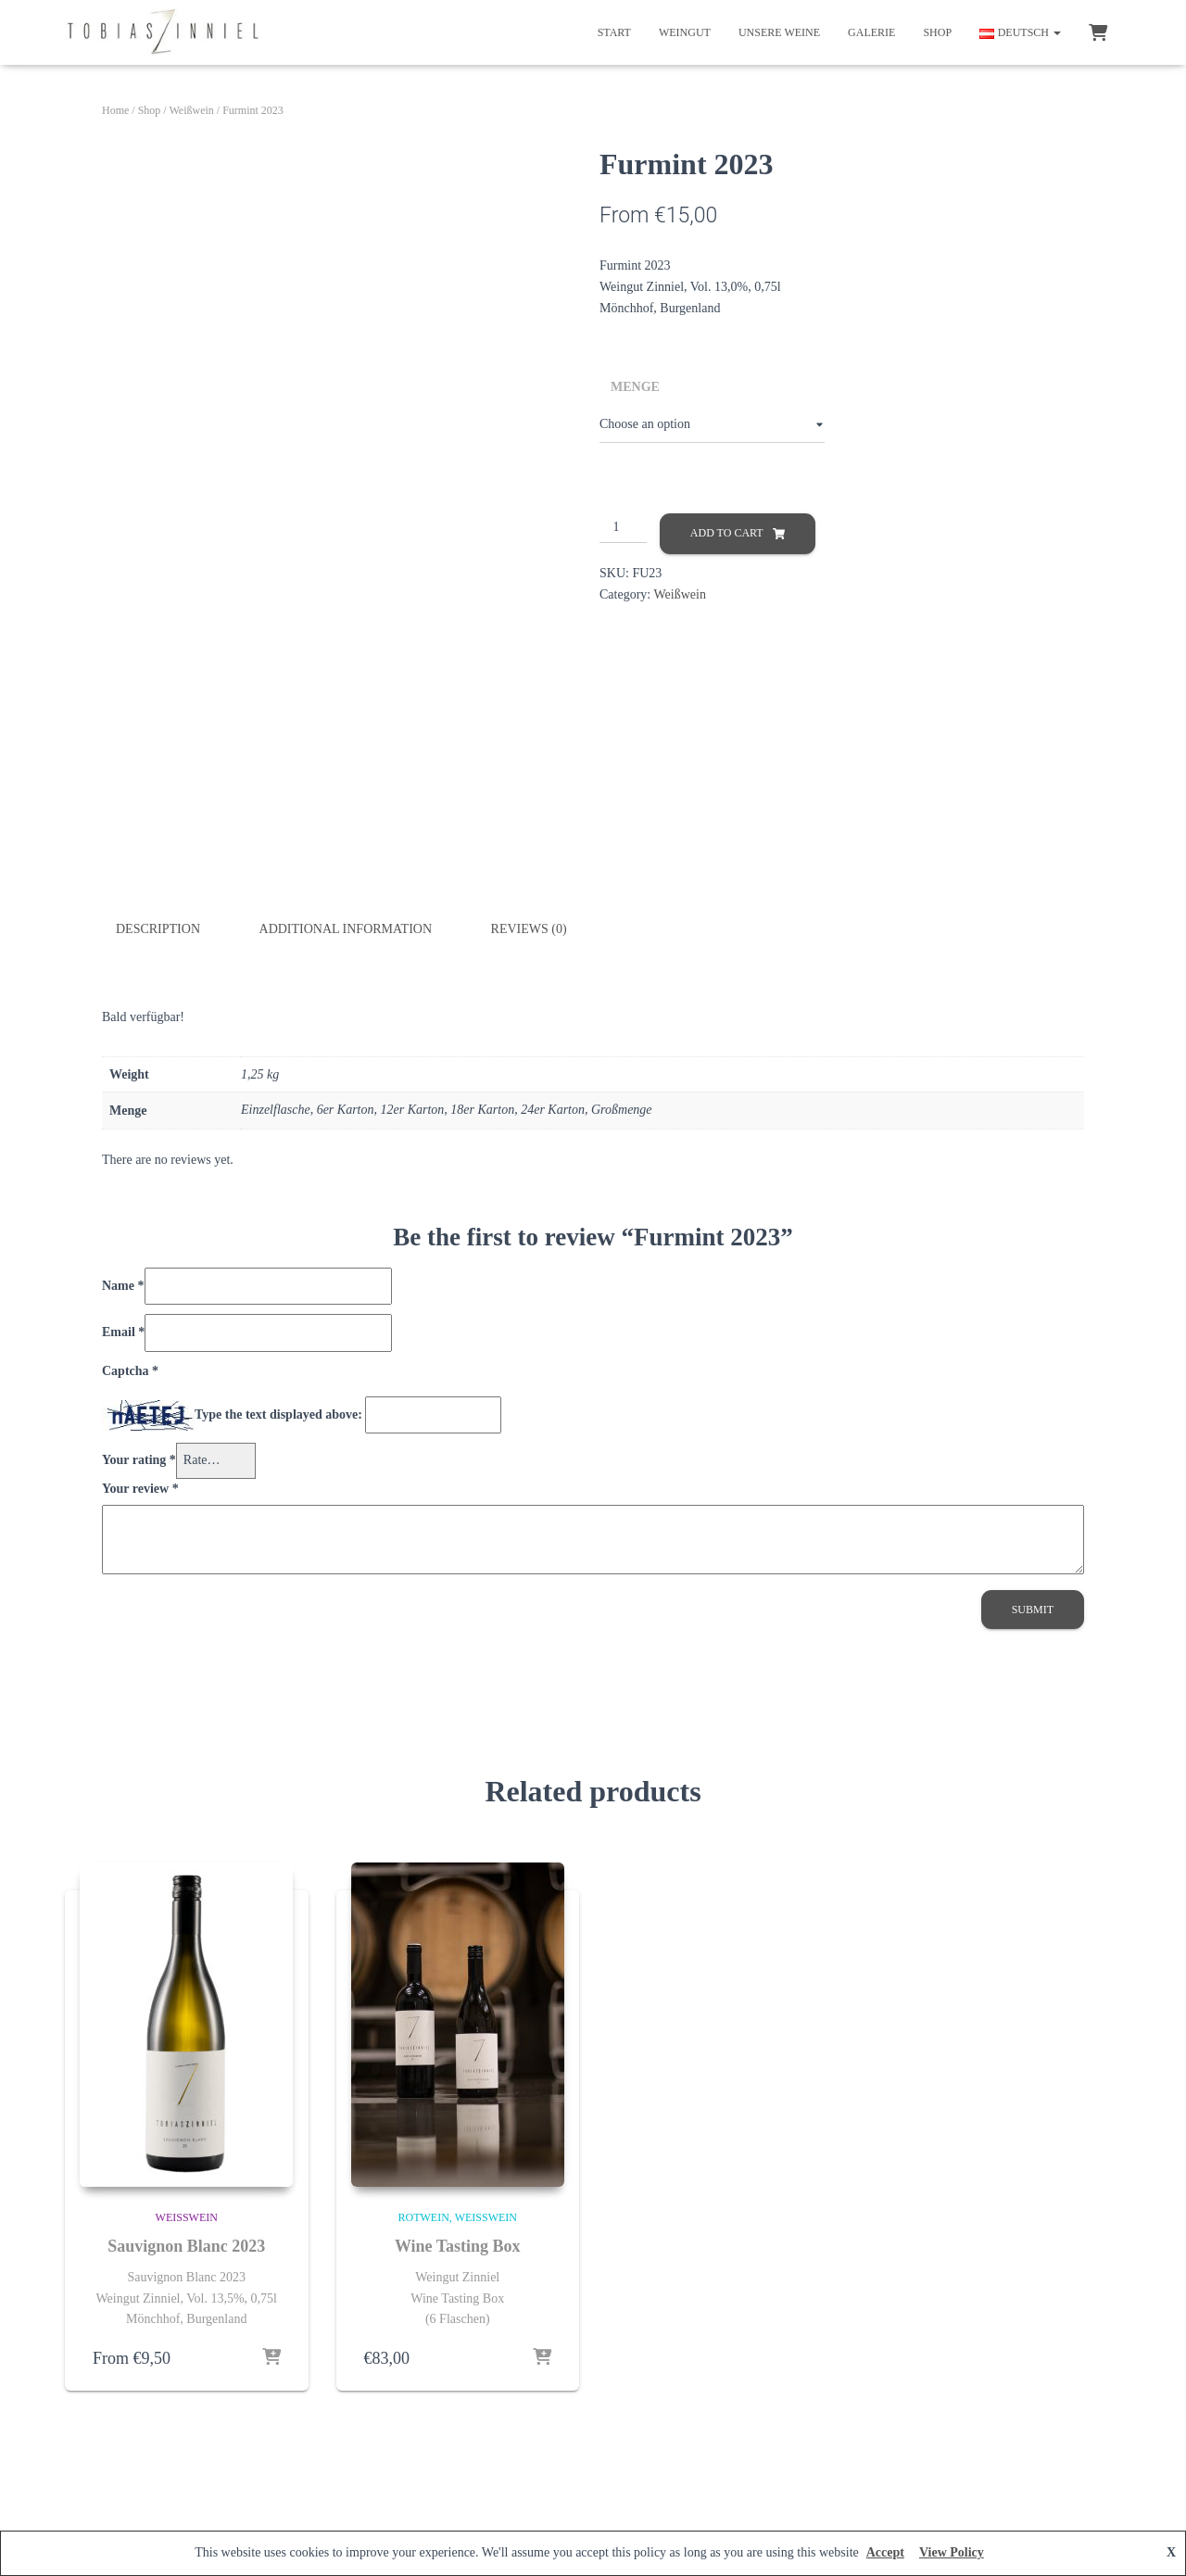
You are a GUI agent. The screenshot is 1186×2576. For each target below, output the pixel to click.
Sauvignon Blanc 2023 (186, 2245)
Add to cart (726, 532)
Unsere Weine (779, 32)
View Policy (951, 2552)
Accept (885, 2552)
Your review (140, 1488)
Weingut (685, 32)
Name (123, 1285)
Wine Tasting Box (458, 2245)
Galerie (871, 32)
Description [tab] (158, 929)
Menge (635, 387)
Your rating (139, 1460)
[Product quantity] (623, 528)
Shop (937, 32)
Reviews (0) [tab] (529, 929)
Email (123, 1332)
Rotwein (423, 2216)
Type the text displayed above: (278, 1414)
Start (614, 32)
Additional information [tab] (346, 929)
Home (115, 110)
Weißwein (191, 110)
